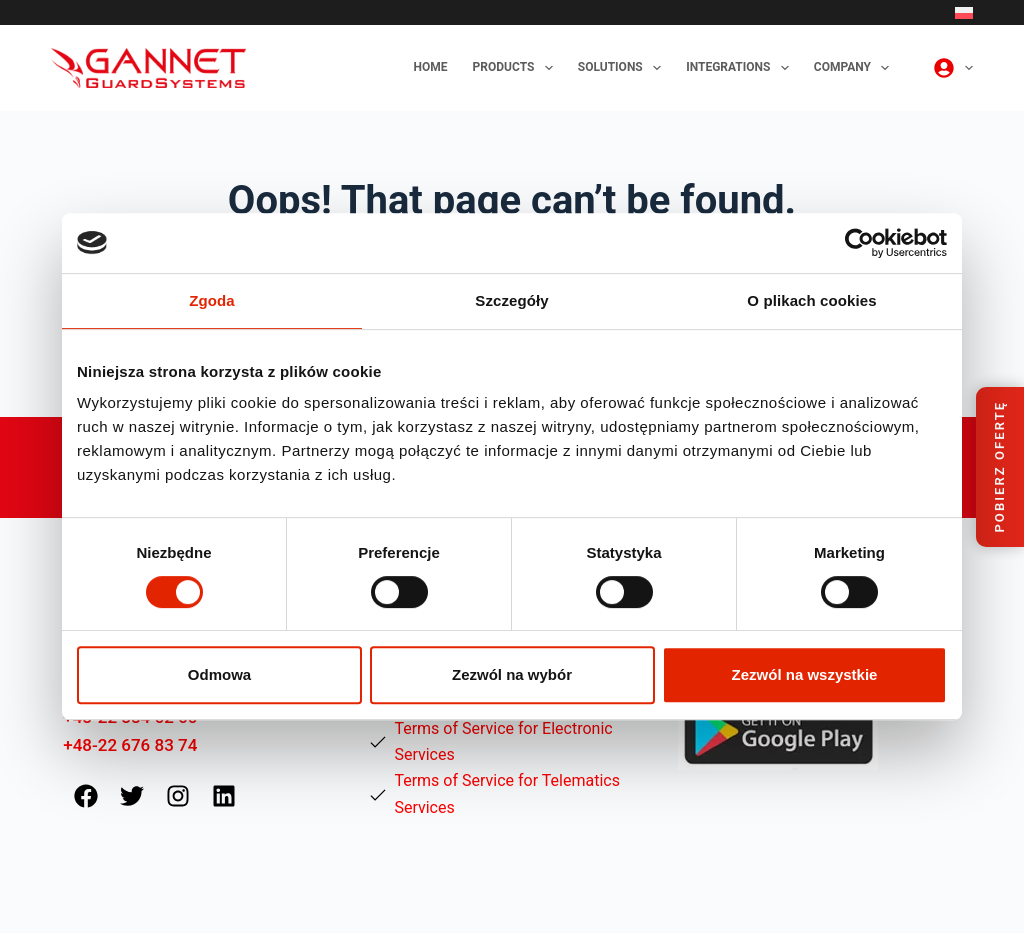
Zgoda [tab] (212, 300)
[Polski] (964, 13)
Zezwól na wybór (512, 674)
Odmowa (219, 674)
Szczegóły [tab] (511, 300)
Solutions (623, 68)
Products (517, 68)
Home (431, 67)
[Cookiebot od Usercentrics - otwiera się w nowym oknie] (859, 243)
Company (856, 68)
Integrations (741, 68)
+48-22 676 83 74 (130, 745)
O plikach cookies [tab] (811, 300)
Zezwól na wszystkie (805, 674)
